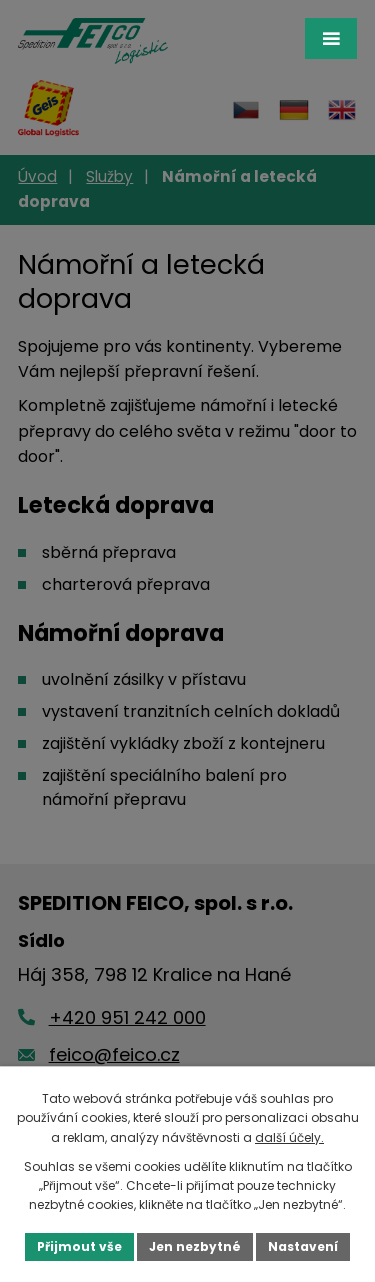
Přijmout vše (79, 1246)
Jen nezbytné (195, 1246)
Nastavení (303, 1246)
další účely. (289, 1137)
